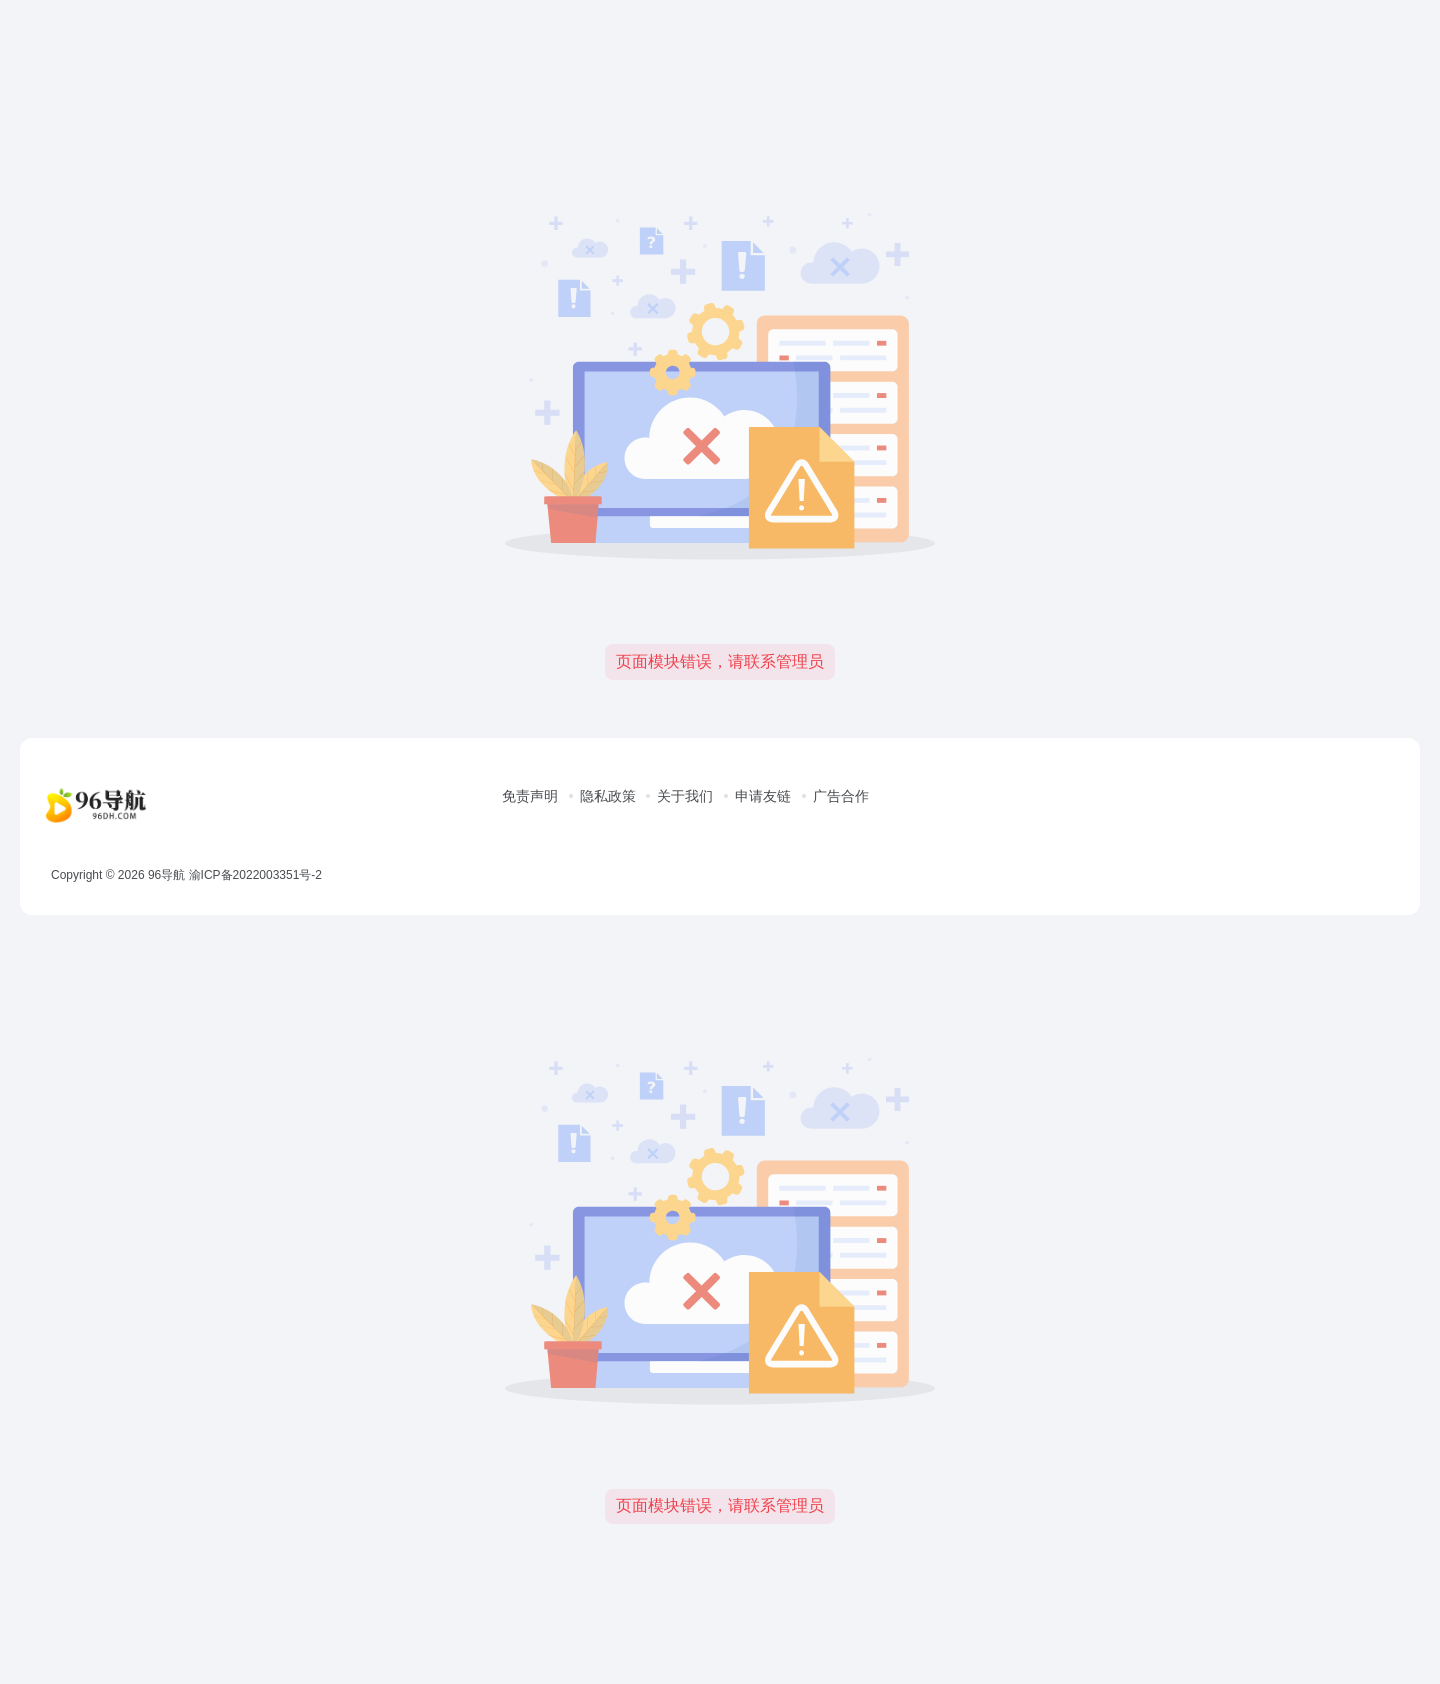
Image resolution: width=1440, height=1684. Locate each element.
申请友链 (763, 796)
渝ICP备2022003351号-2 (255, 875)
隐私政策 (608, 796)
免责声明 (530, 796)
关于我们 (685, 796)
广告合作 (841, 796)
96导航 (166, 875)
